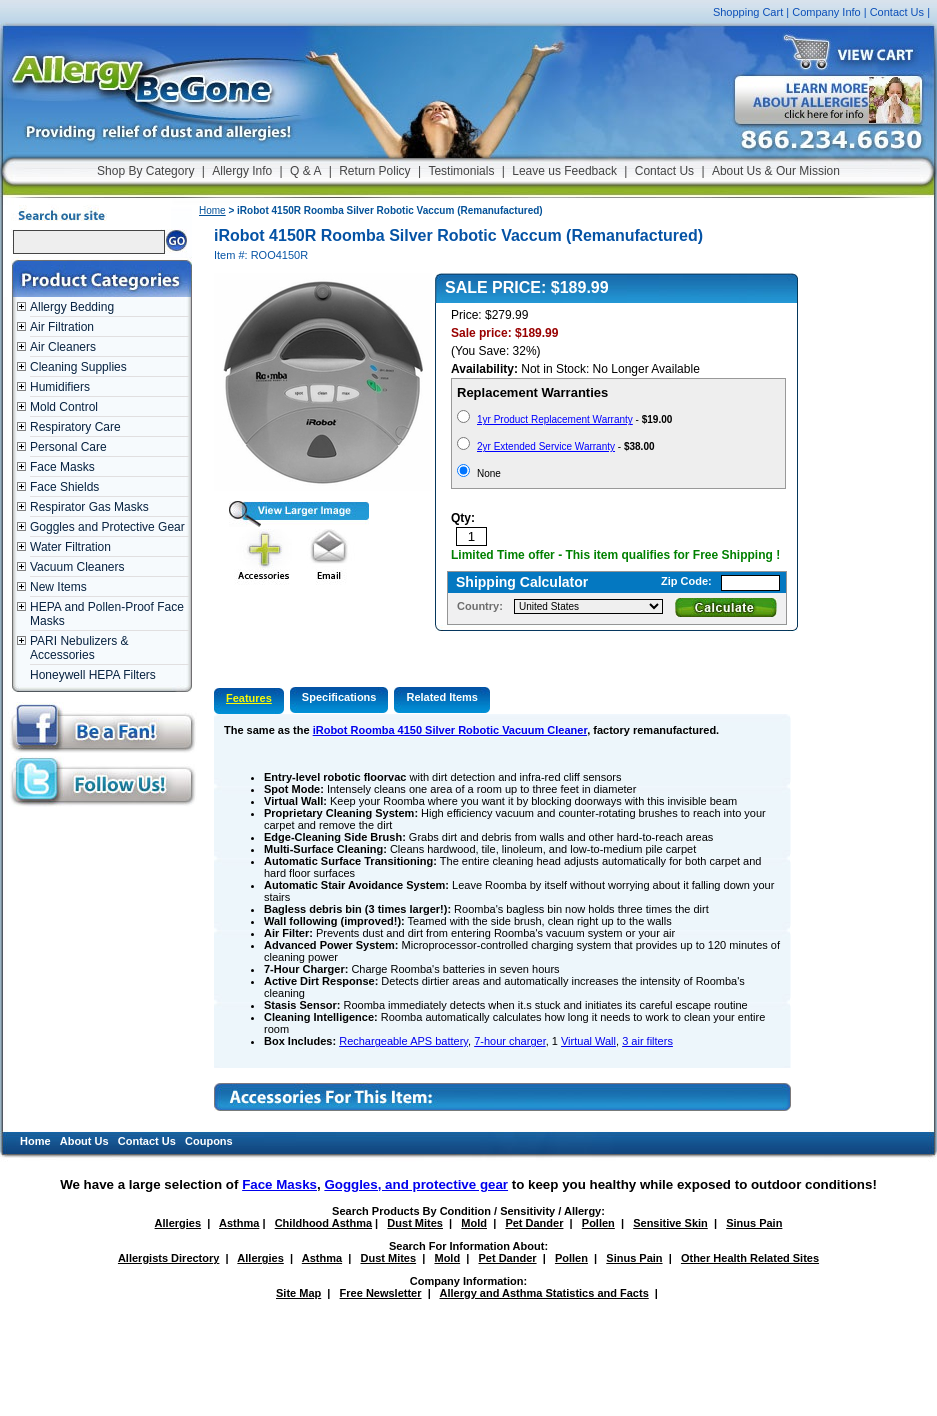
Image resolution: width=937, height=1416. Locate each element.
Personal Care (68, 447)
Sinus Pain (754, 1223)
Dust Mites (415, 1223)
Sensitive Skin (670, 1223)
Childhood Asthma (323, 1223)
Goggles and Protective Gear (107, 527)
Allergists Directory (168, 1258)
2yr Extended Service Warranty (546, 446)
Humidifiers (60, 387)
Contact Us (897, 12)
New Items (58, 587)
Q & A (305, 171)
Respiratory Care (75, 427)
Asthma (239, 1223)
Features (249, 698)
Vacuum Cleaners (77, 567)
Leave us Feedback (564, 171)
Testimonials (461, 171)
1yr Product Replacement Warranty (555, 419)
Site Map (298, 1293)
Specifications (339, 697)
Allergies (178, 1223)
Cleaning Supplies (78, 367)
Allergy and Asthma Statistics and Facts (543, 1293)
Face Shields (64, 487)
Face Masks (62, 467)
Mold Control (64, 407)
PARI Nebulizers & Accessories (79, 648)
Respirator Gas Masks (89, 507)
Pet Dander (534, 1223)
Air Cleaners (63, 347)
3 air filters (647, 1041)
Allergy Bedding (72, 307)
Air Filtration (62, 327)
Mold (474, 1223)
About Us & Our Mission (776, 171)
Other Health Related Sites (750, 1258)
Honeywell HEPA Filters (93, 675)
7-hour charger (510, 1041)
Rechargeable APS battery (403, 1041)
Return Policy (374, 171)
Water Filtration (70, 547)
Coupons (209, 1141)
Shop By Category (145, 171)
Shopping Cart (748, 12)
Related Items (442, 697)
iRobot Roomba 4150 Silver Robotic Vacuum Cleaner (450, 730)
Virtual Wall (588, 1041)
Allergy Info (242, 171)
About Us (84, 1141)
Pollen (598, 1223)
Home (212, 210)
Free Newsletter (381, 1293)
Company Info (826, 12)
